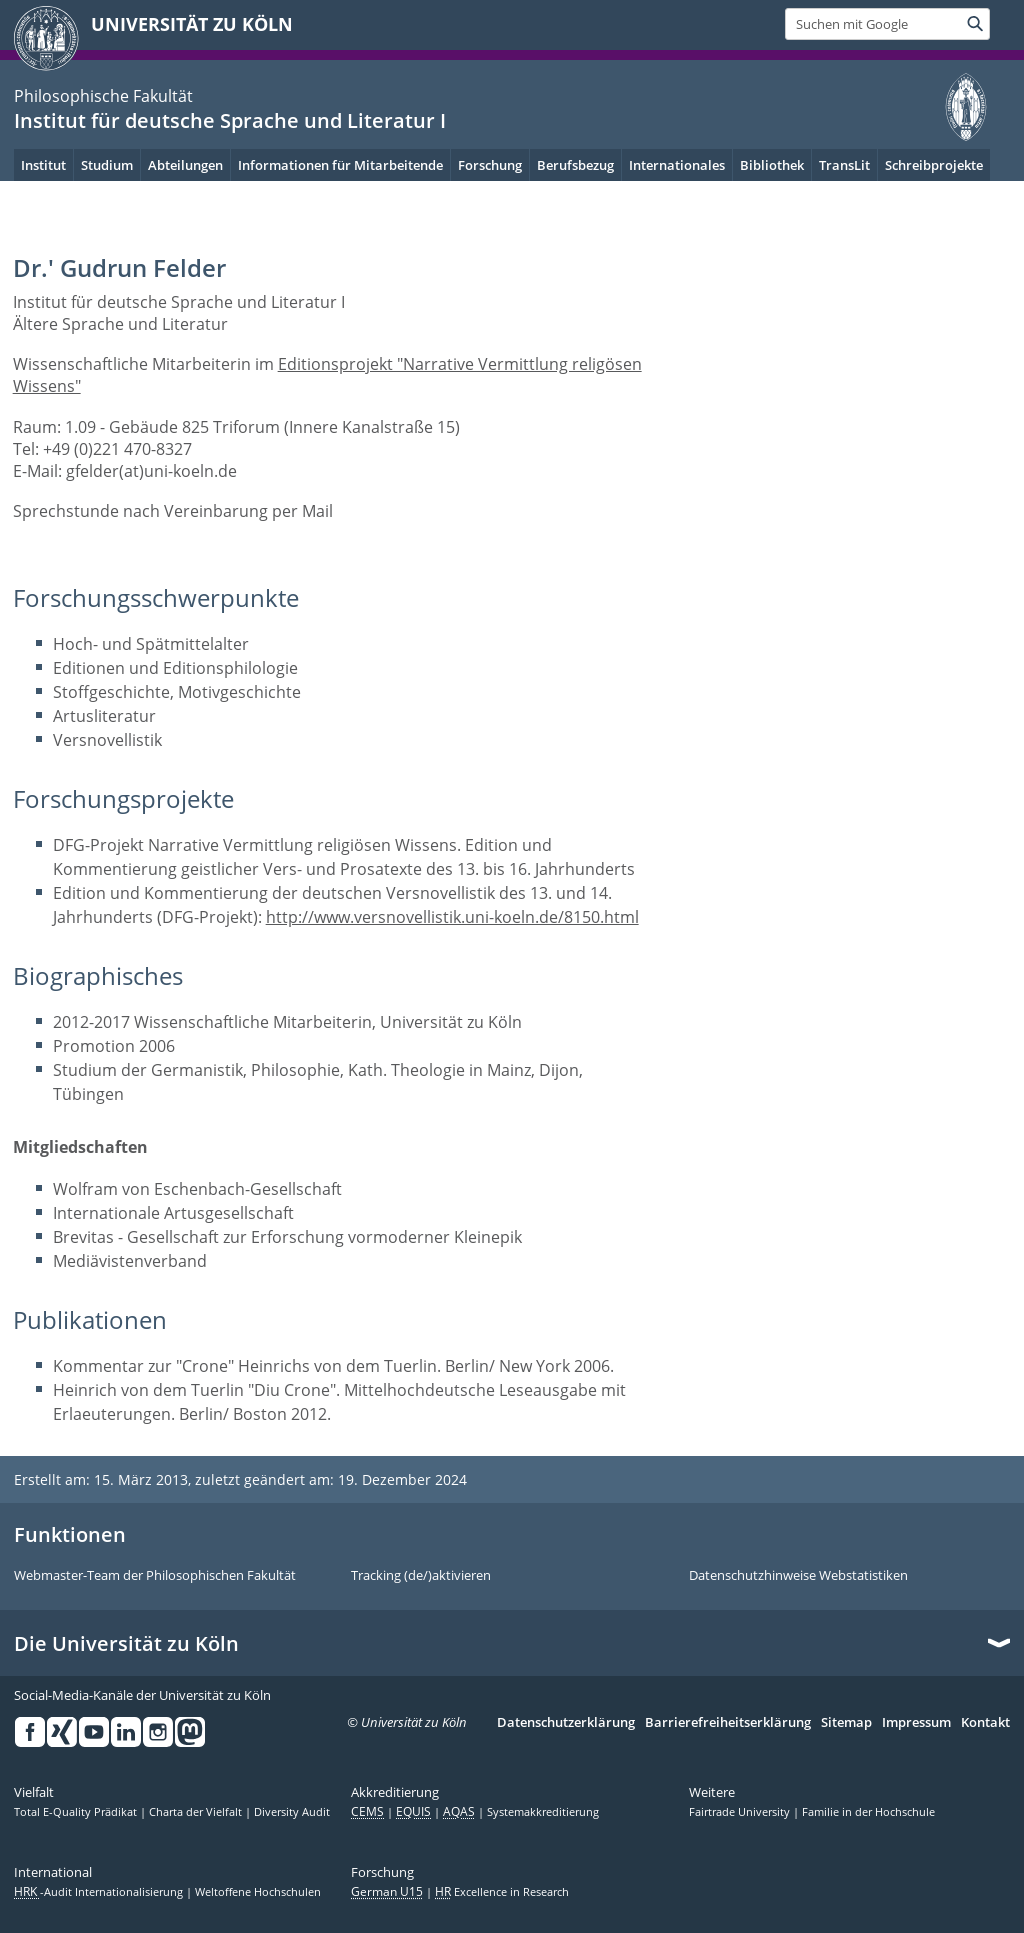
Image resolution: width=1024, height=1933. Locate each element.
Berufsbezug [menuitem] (575, 165)
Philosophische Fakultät (103, 96)
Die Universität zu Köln (126, 1644)
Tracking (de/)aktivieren (421, 1576)
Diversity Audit (292, 1812)
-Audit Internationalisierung (100, 1892)
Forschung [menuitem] (490, 165)
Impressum (916, 1723)
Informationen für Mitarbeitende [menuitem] (340, 165)
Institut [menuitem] (43, 165)
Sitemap (846, 1723)
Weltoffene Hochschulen (258, 1892)
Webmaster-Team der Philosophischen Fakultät (155, 1576)
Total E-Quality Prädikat (77, 1812)
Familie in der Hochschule (868, 1812)
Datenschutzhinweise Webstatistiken (798, 1576)
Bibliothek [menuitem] (772, 165)
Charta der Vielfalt (197, 1812)
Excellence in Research (502, 1892)
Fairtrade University (741, 1812)
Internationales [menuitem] (677, 165)
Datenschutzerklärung (566, 1723)
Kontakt (985, 1723)
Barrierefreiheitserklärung (728, 1723)
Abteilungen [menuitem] (185, 165)
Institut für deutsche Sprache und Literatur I (230, 120)
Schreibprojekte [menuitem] (934, 165)
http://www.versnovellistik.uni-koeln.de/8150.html (452, 917)
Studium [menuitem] (107, 165)
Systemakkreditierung (543, 1812)
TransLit (844, 165)
